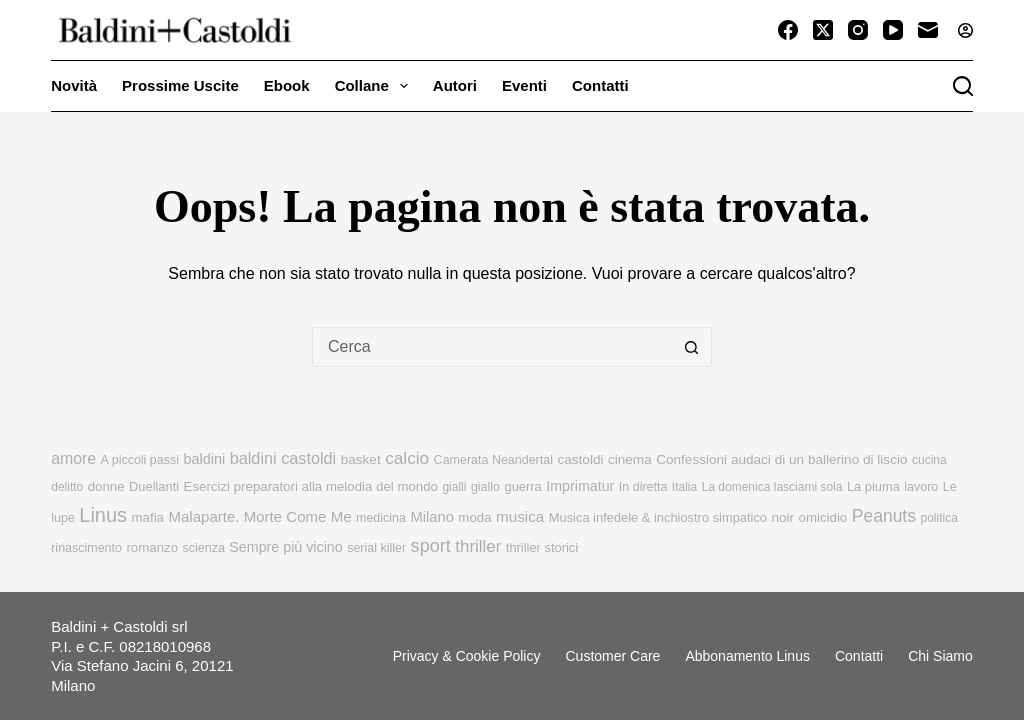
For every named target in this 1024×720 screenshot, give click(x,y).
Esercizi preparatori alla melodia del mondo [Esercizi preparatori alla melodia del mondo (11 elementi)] (311, 486)
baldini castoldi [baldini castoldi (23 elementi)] (283, 458)
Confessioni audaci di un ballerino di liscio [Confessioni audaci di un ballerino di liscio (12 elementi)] (781, 459)
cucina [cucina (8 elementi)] (929, 460)
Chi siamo (940, 656)
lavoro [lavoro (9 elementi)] (921, 487)
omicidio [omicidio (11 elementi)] (823, 517)
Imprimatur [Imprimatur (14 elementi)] (580, 486)
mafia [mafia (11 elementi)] (148, 517)
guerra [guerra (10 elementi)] (523, 486)
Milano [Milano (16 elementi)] (431, 517)
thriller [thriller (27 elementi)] (478, 546)
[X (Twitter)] (823, 30)
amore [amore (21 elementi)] (73, 458)
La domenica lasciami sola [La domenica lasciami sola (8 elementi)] (772, 487)
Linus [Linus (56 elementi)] (103, 515)
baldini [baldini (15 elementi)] (204, 459)
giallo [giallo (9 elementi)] (485, 487)
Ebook (287, 85)
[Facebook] (788, 30)
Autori (455, 85)
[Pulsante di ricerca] (692, 347)
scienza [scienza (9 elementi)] (204, 548)
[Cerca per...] (492, 347)
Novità (74, 85)
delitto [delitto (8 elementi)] (67, 487)
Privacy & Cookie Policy (467, 656)
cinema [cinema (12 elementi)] (630, 459)
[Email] (928, 30)
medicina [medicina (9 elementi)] (381, 518)
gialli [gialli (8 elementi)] (454, 487)
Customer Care (612, 656)
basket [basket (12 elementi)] (361, 459)
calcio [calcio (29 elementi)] (407, 458)
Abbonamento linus (747, 656)
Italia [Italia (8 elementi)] (684, 487)
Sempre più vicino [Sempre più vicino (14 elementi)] (285, 547)
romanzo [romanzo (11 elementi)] (152, 547)
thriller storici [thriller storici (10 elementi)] (542, 547)
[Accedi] (965, 30)
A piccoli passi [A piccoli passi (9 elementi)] (140, 460)
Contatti (600, 85)
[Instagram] (858, 30)
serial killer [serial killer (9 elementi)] (376, 548)
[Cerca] (963, 86)
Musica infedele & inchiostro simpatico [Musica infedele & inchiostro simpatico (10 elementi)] (658, 517)
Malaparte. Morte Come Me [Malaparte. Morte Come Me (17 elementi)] (259, 516)
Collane (375, 86)
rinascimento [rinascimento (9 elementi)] (86, 548)
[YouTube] (893, 30)
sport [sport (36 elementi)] (431, 546)
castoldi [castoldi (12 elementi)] (580, 459)
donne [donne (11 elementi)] (106, 486)
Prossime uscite (180, 85)
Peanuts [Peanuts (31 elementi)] (884, 516)
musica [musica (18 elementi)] (520, 516)
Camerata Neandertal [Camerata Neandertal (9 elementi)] (493, 460)
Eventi (524, 85)
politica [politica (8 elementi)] (938, 518)
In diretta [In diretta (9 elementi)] (643, 487)
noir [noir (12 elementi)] (782, 517)
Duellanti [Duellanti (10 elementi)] (154, 486)
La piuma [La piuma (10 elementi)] (873, 486)
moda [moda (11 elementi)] (474, 517)
